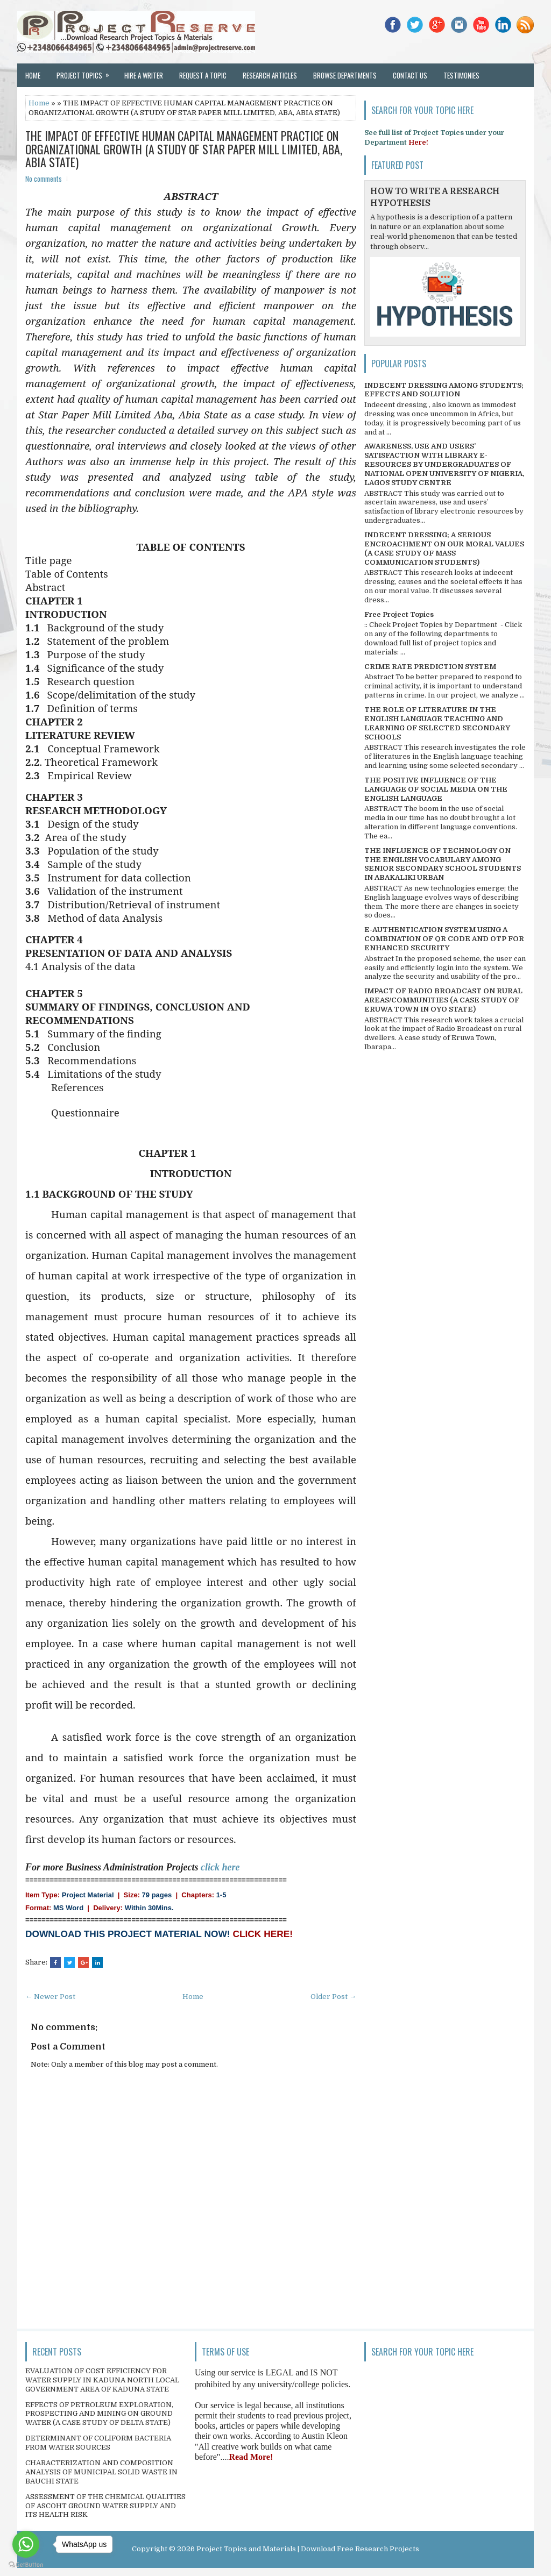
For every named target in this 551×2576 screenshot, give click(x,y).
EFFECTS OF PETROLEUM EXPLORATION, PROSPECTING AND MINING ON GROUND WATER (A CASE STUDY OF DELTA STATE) (99, 2414)
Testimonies (461, 75)
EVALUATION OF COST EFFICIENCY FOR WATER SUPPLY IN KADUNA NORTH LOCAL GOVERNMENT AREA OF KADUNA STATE (102, 2380)
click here (220, 1867)
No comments (43, 178)
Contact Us (410, 75)
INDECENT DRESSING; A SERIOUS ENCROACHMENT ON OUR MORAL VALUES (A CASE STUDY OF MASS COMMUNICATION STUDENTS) (444, 548)
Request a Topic (203, 75)
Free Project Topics (399, 614)
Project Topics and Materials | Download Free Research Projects (307, 2549)
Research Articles (270, 75)
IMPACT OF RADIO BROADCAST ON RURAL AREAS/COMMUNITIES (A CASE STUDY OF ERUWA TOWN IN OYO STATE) (443, 1000)
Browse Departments (345, 75)
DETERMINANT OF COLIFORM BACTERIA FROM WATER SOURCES (98, 2442)
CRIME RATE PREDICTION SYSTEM (430, 667)
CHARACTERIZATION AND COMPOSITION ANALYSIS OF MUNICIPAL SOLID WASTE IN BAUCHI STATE (101, 2472)
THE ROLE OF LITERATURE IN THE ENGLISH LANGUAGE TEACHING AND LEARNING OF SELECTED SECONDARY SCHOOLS (437, 723)
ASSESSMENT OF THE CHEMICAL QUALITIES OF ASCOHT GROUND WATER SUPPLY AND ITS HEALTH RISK (105, 2506)
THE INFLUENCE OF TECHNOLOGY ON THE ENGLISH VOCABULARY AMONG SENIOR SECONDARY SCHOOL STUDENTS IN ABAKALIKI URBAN (442, 864)
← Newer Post (50, 1997)
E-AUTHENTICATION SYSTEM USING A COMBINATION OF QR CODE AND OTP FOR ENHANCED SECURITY (444, 939)
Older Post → (333, 1997)
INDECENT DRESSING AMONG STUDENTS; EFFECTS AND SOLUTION (444, 390)
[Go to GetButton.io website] (26, 2564)
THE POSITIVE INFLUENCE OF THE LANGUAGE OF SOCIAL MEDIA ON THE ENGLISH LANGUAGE (435, 789)
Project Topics (86, 72)
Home (32, 75)
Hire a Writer (143, 75)
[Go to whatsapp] (25, 2544)
